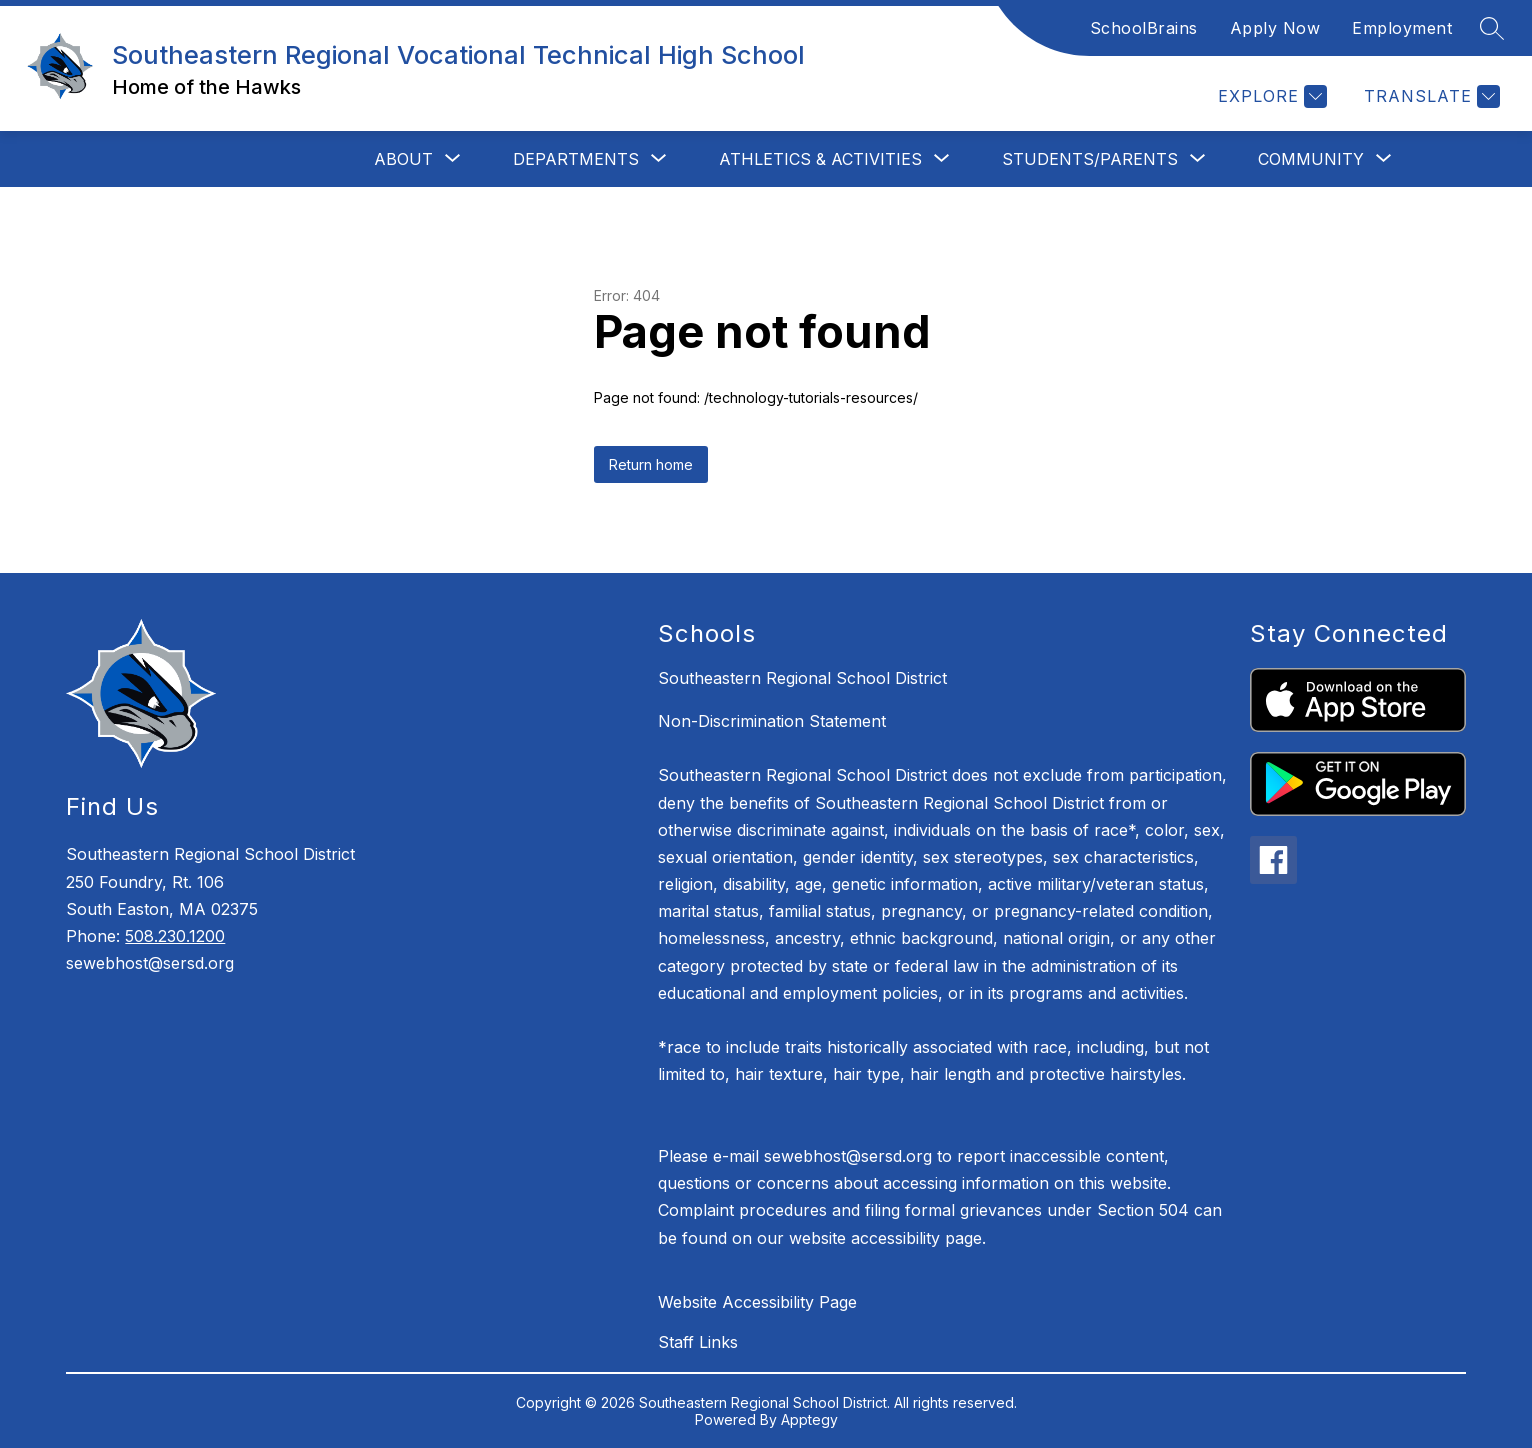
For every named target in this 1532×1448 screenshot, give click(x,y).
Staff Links (698, 1342)
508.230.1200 (175, 936)
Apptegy (809, 1419)
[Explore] (1270, 96)
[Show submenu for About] (403, 159)
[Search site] (1492, 28)
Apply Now (1275, 28)
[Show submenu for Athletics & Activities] (820, 159)
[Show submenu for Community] (1311, 159)
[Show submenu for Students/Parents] (1090, 159)
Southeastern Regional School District (802, 678)
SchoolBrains (1144, 28)
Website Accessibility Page (757, 1302)
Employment (1402, 28)
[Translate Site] (1429, 96)
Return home (651, 464)
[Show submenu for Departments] (576, 159)
